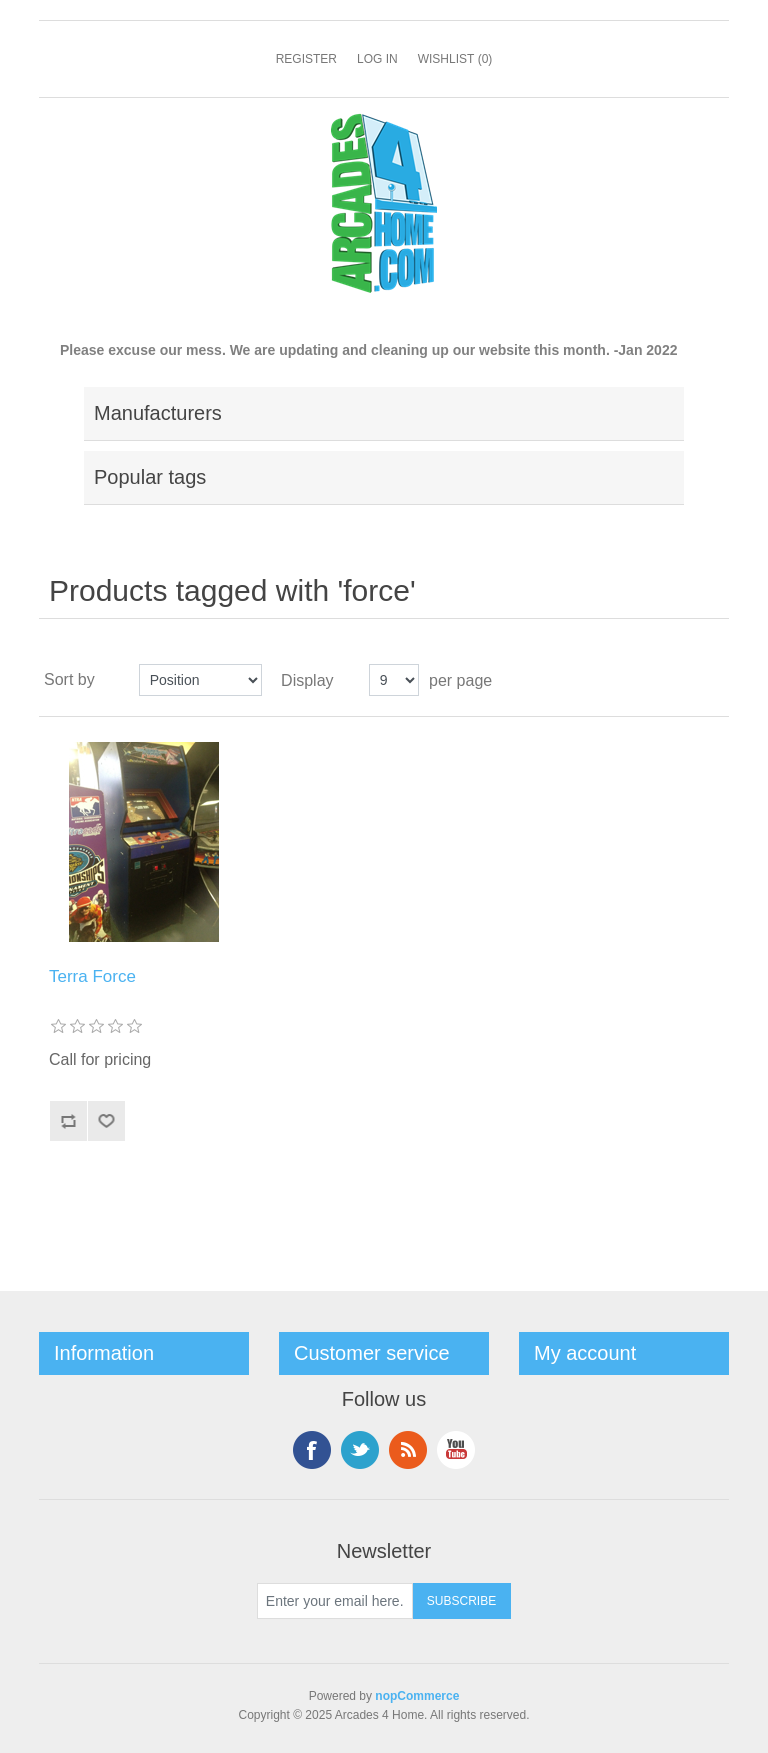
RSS (408, 1450)
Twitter (360, 1450)
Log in (377, 59)
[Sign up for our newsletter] (335, 1601)
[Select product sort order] (200, 680)
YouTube (456, 1450)
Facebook (312, 1450)
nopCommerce (417, 1696)
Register (306, 59)
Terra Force (92, 976)
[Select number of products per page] (394, 680)
